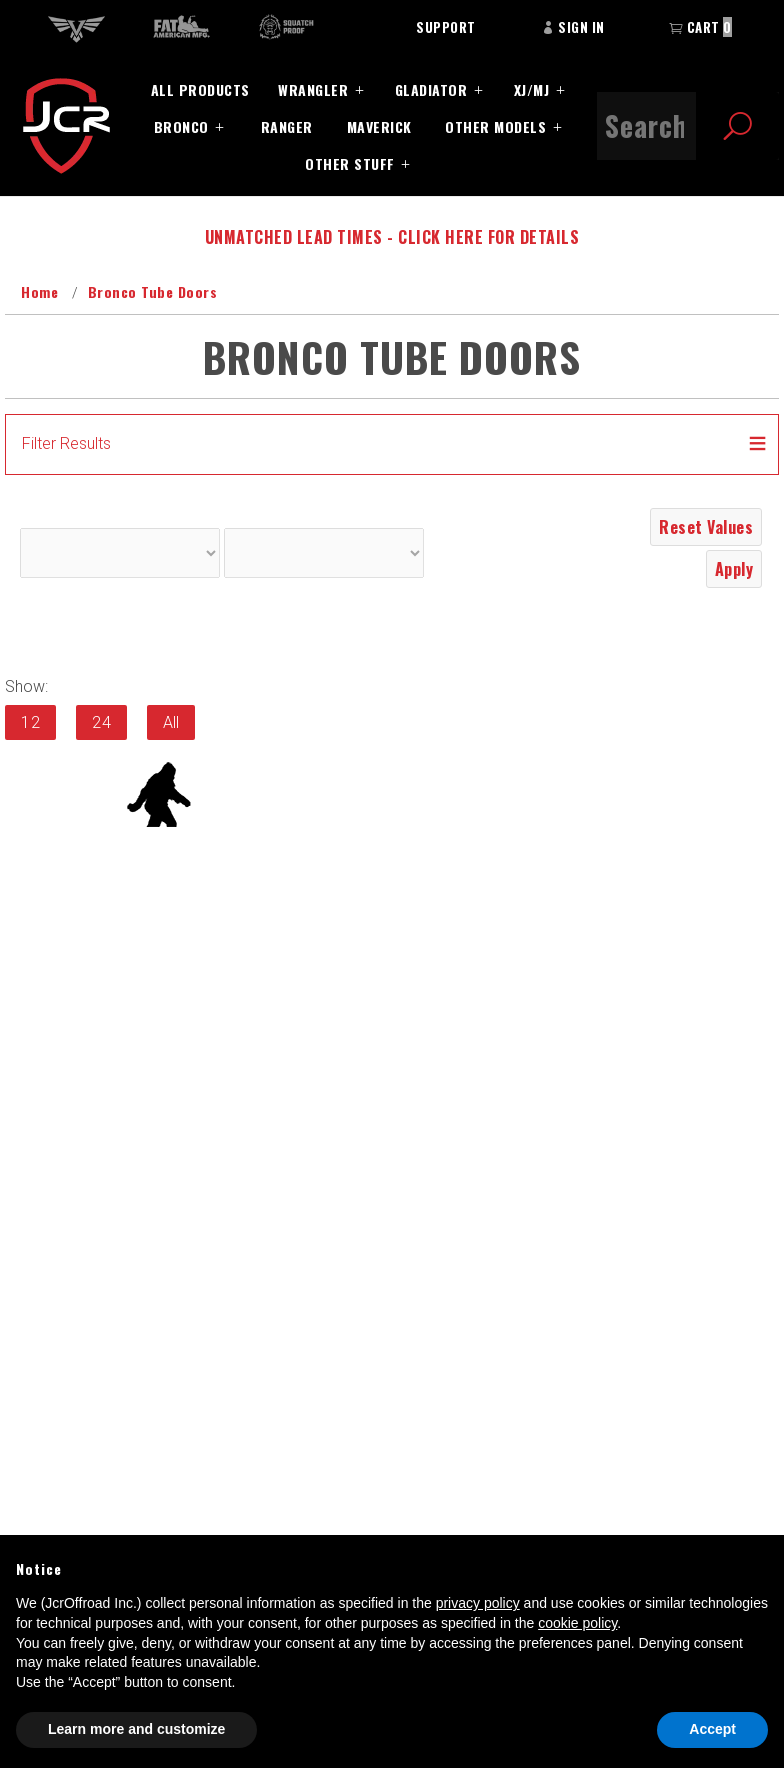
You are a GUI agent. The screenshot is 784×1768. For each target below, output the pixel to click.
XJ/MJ (532, 89)
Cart (700, 27)
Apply (734, 569)
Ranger (287, 126)
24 (101, 722)
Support (446, 27)
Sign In (573, 27)
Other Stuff (350, 163)
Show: (26, 686)
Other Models (495, 126)
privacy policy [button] (478, 1603)
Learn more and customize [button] (136, 1729)
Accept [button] (712, 1729)
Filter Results (66, 443)
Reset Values (706, 527)
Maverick (379, 126)
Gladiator (431, 89)
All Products (200, 89)
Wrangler (313, 89)
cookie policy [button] (577, 1623)
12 (30, 722)
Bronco (181, 126)
